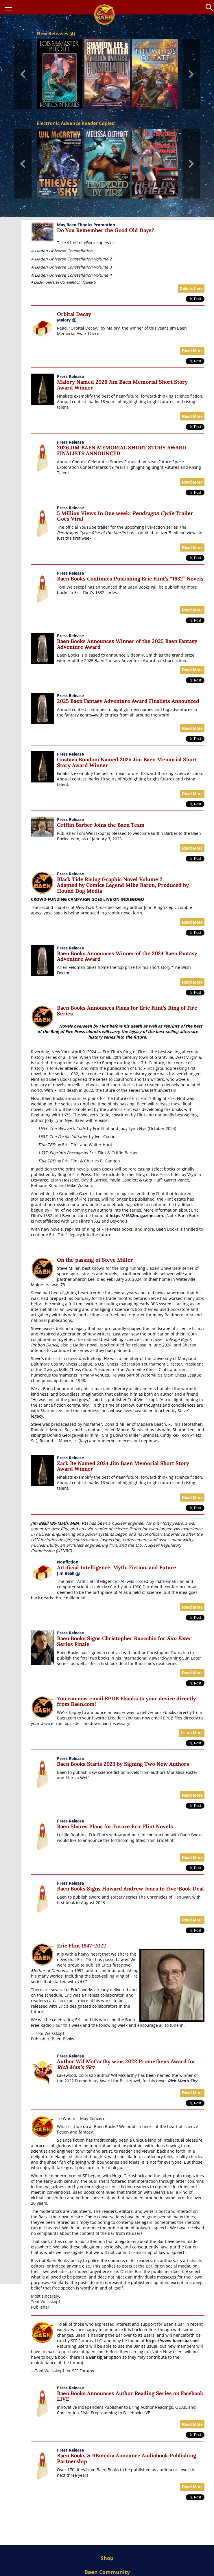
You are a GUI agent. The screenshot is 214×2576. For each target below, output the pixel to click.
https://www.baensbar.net (172, 2340)
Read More (192, 350)
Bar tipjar (98, 2357)
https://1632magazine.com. (137, 1215)
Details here (191, 288)
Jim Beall (68, 1573)
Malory (64, 320)
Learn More (191, 1732)
